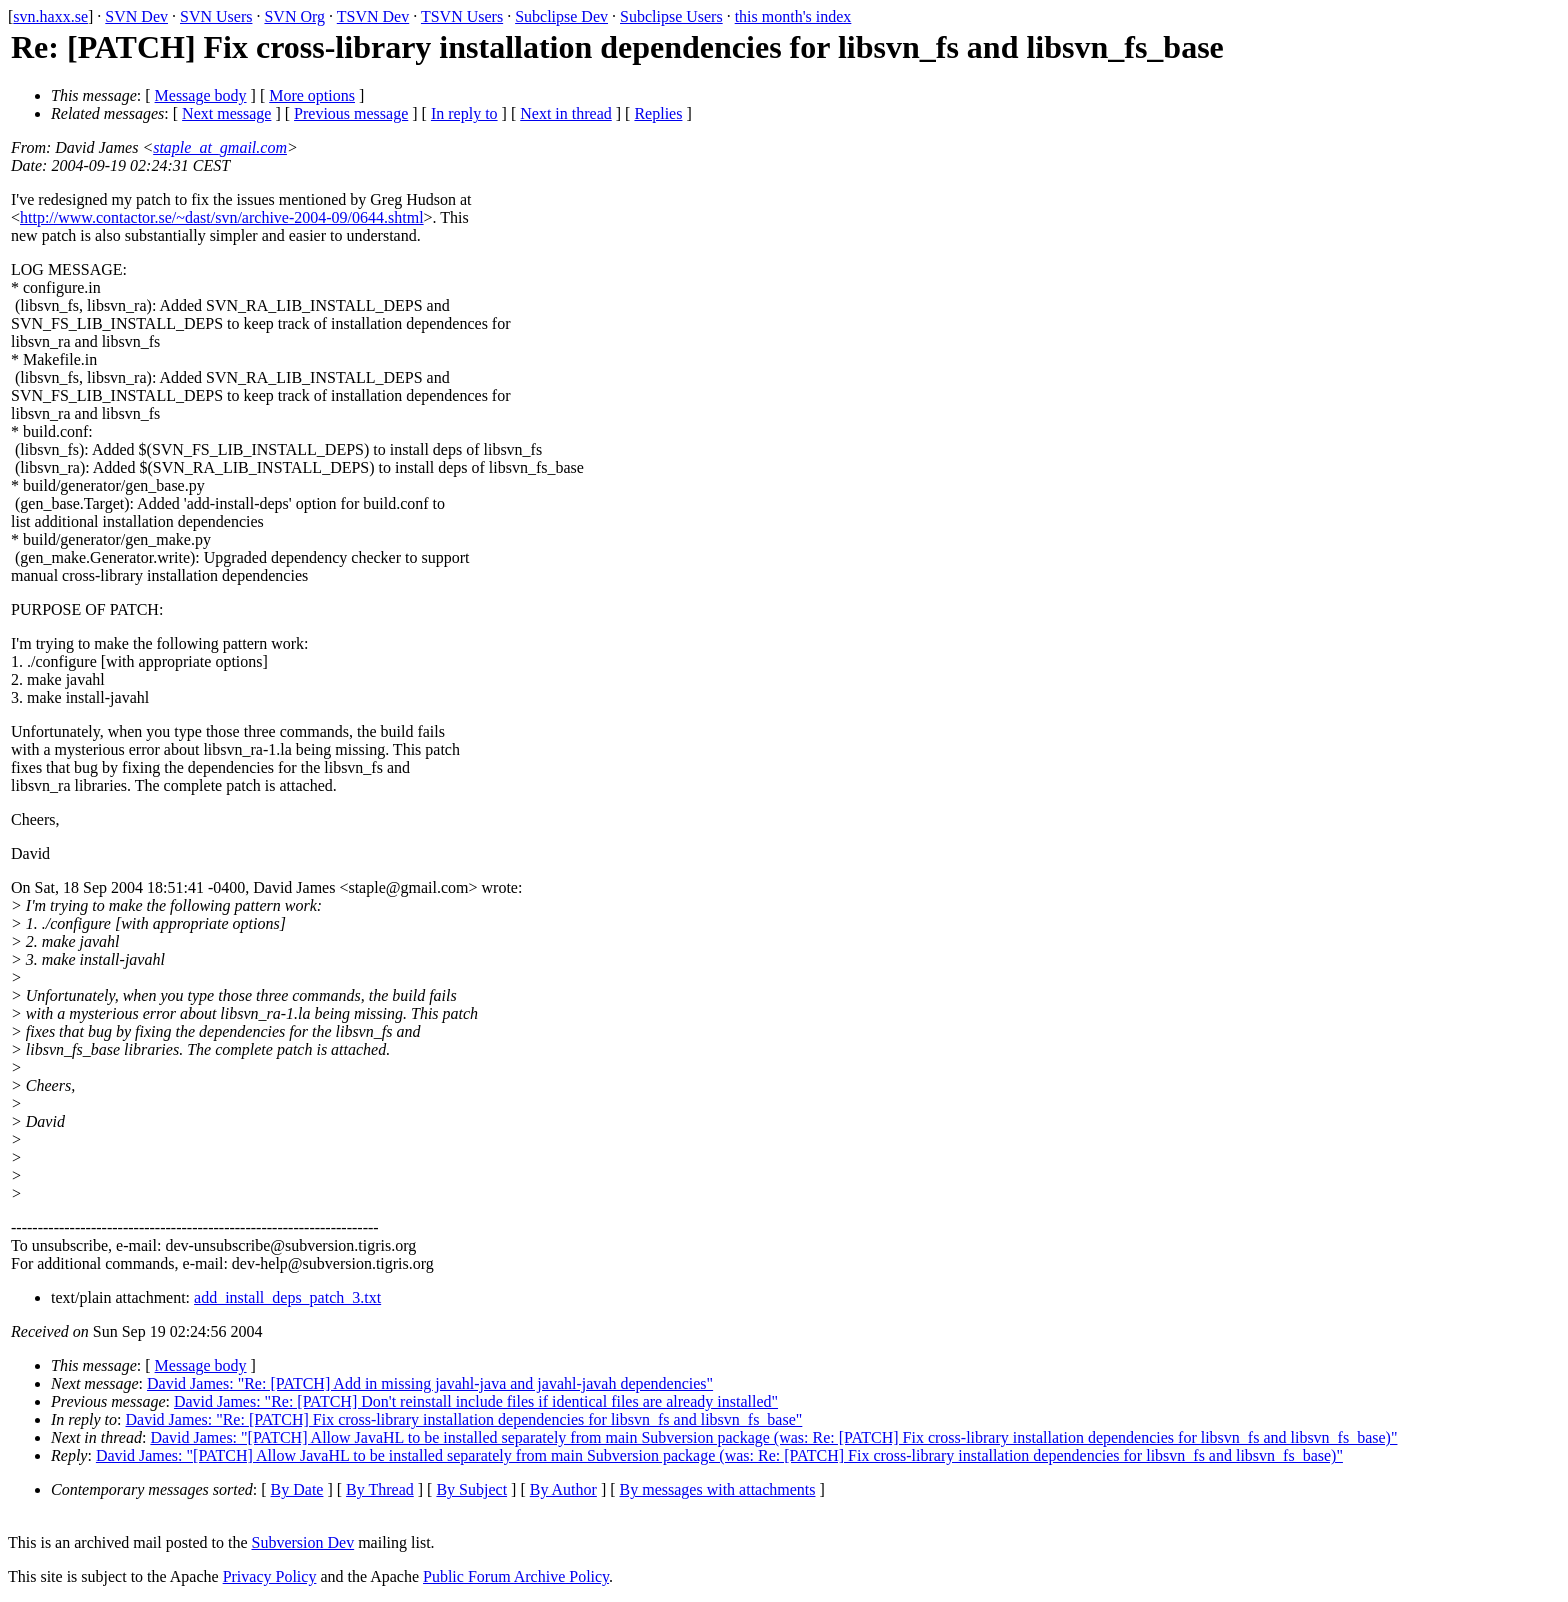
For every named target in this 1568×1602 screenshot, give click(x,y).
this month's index (793, 16)
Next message (226, 113)
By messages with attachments (718, 1489)
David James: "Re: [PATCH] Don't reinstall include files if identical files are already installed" (476, 1401)
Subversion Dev (303, 1542)
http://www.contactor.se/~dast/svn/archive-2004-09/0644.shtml (222, 217)
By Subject (471, 1489)
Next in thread (566, 113)
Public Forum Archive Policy (516, 1576)
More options (312, 95)
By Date (297, 1489)
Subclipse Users (671, 16)
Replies (658, 113)
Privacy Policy (270, 1576)
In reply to (464, 113)
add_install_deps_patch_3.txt (287, 1297)
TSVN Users (462, 16)
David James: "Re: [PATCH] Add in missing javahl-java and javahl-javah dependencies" (430, 1383)
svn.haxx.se (50, 16)
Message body (201, 95)
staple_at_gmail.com (220, 147)
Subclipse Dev (561, 16)
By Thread (380, 1489)
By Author (563, 1489)
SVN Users (216, 16)
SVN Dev (136, 16)
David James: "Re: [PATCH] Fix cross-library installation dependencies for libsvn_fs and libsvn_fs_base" (464, 1419)
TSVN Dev (373, 16)
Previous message (351, 113)
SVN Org (294, 16)
